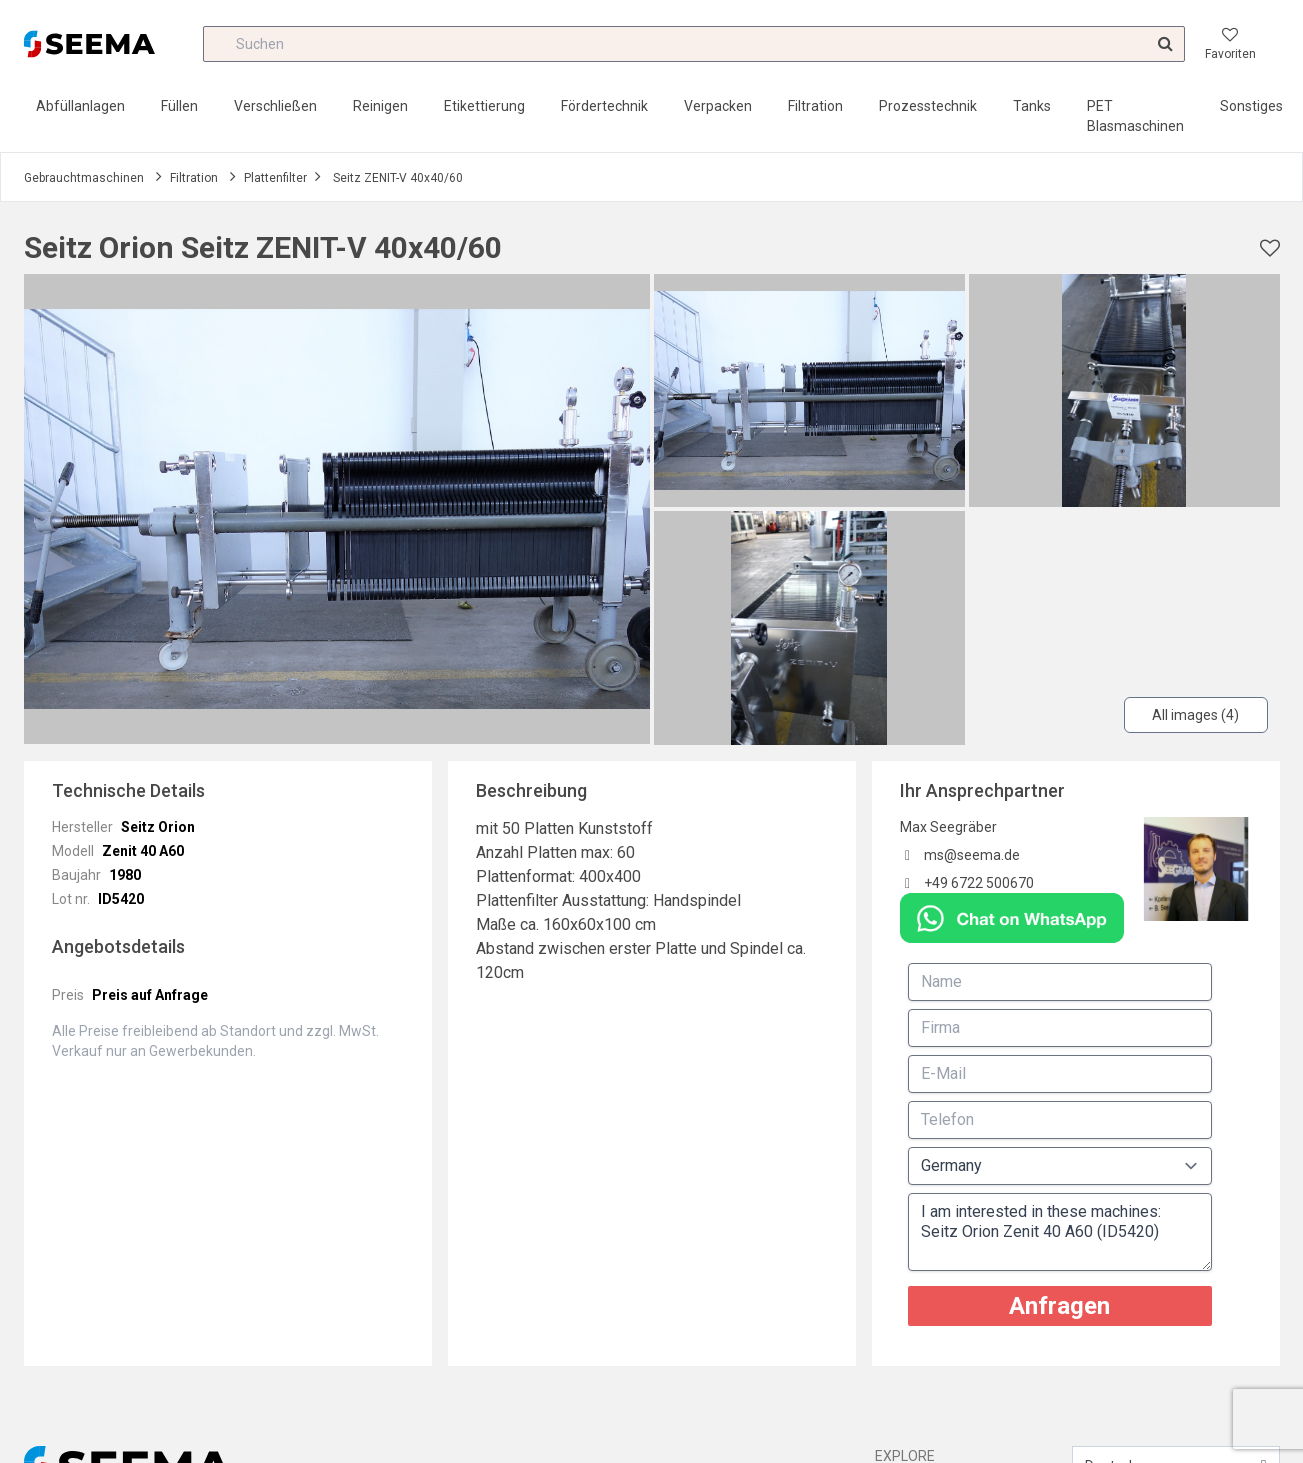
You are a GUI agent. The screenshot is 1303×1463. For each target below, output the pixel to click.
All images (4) (1195, 715)
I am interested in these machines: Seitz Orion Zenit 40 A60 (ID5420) (1060, 1232)
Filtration (815, 106)
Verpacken (718, 106)
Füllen (179, 106)
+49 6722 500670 (979, 883)
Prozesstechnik (928, 106)
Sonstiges (1251, 106)
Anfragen (1059, 1306)
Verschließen (275, 106)
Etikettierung (484, 106)
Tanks (1032, 106)
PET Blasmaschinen (1135, 116)
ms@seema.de (972, 855)
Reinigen (380, 106)
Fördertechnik (604, 106)
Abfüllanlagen (80, 106)
